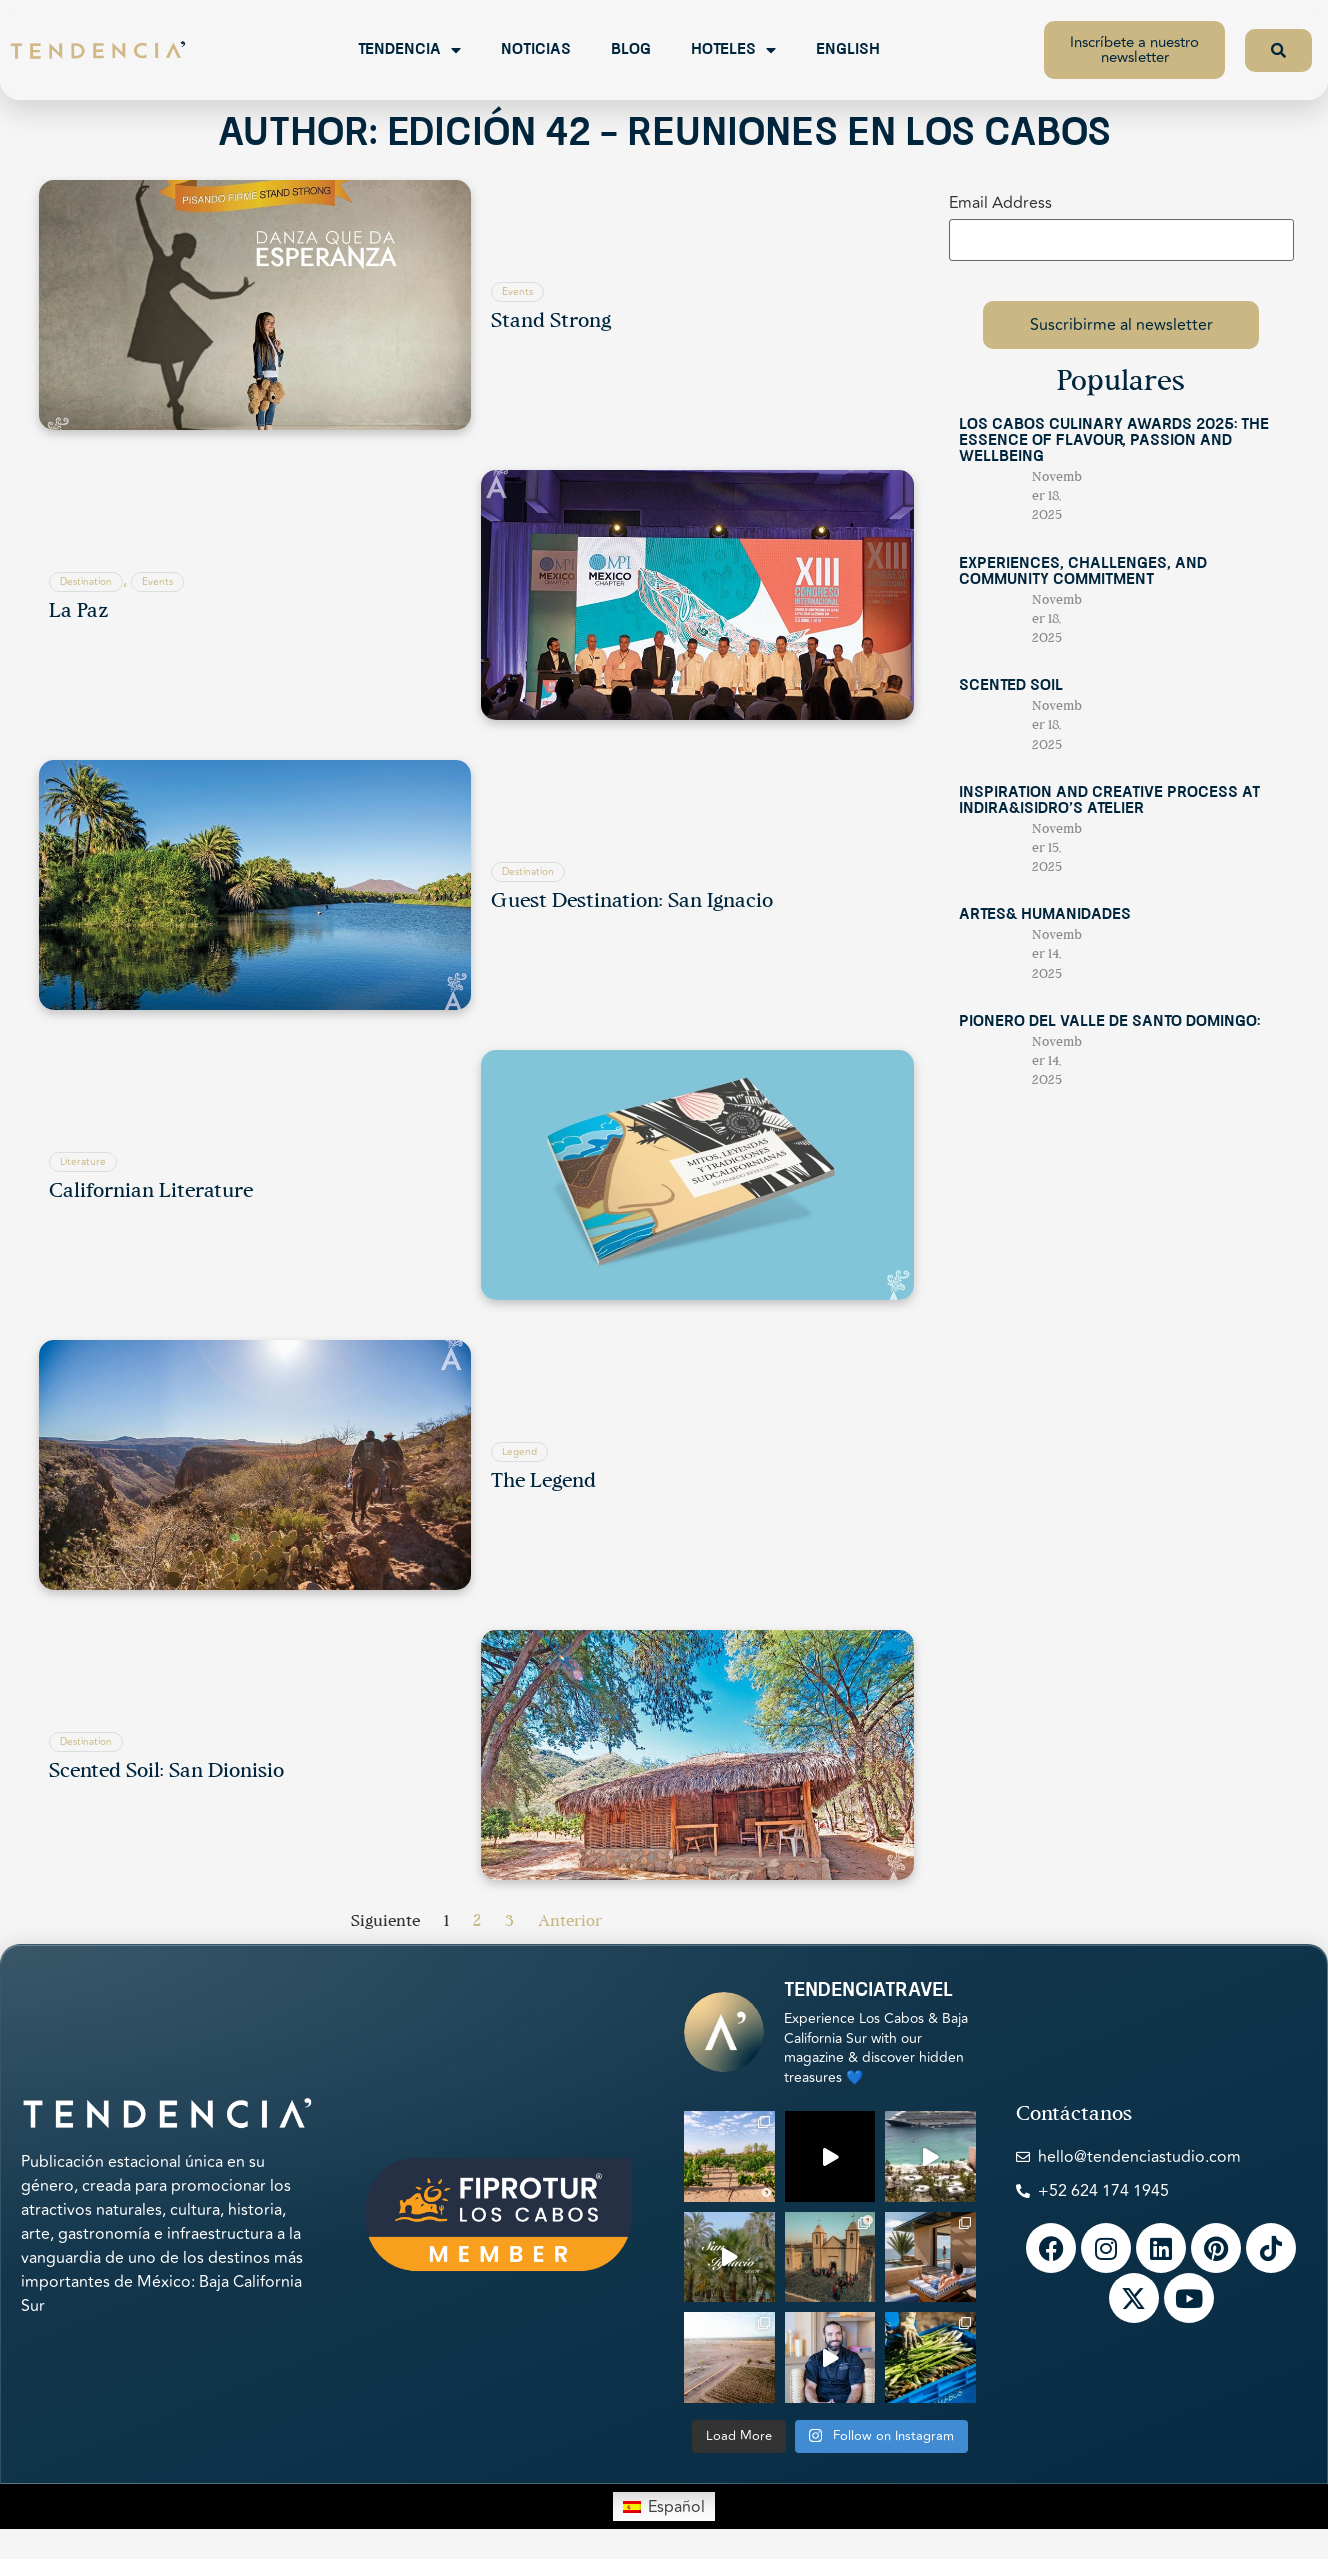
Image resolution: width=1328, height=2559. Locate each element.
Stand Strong (551, 322)
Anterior (570, 1922)
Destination (86, 582)
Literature (83, 1162)
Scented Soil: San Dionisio (166, 1772)
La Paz (78, 612)
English (848, 50)
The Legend (543, 1482)
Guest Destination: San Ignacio (632, 902)
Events (517, 292)
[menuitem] (663, 2506)
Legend (519, 1452)
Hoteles (733, 50)
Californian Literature (151, 1192)
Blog (631, 50)
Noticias (536, 50)
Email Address (1000, 203)
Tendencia (409, 50)
